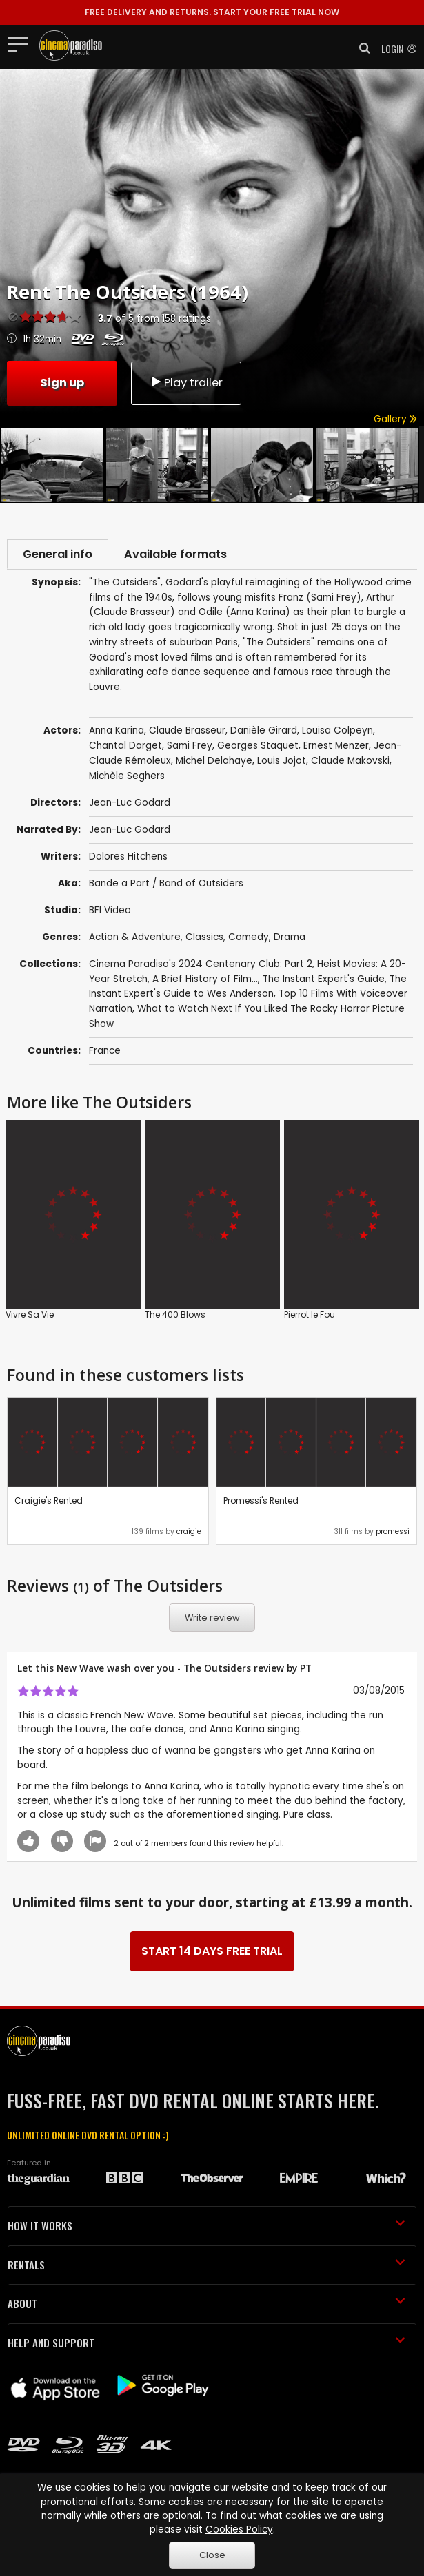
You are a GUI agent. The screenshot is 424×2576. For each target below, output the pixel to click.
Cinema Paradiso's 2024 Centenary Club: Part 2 (200, 966)
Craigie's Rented (48, 1502)
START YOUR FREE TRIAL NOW (212, 12)
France (105, 1052)
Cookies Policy (239, 2529)
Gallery (395, 419)
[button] (360, 48)
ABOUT (206, 2305)
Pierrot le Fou (309, 1316)
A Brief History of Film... (205, 980)
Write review (212, 1619)
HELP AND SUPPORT (206, 2343)
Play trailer (186, 382)
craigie (188, 1533)
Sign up (62, 382)
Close (212, 2555)
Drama (289, 938)
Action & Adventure (135, 938)
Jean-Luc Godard (129, 831)
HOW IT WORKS (206, 2227)
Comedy (248, 938)
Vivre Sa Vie (30, 1316)
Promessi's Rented (261, 1502)
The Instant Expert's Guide (324, 980)
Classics (204, 938)
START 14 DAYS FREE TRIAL (212, 1953)
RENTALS (206, 2266)
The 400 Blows (175, 1316)
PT (306, 1669)
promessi (393, 1533)
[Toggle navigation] (22, 43)
